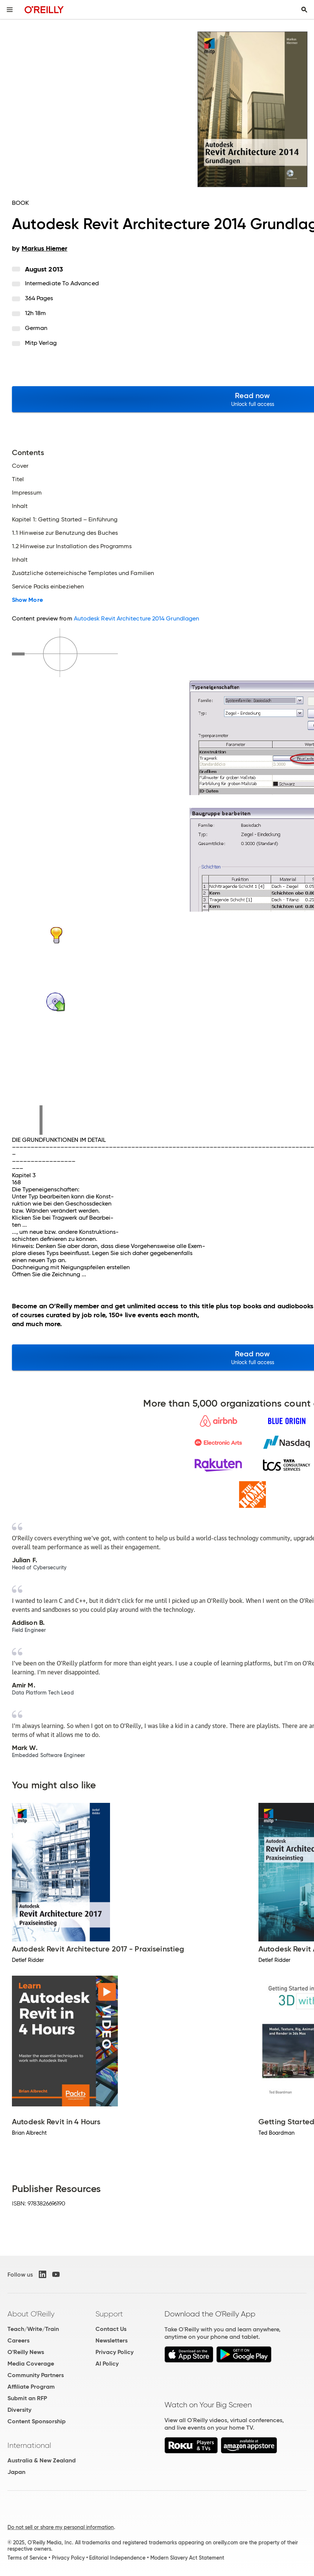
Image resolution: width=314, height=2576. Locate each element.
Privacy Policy (114, 2352)
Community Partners (35, 2375)
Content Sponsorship (36, 2421)
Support (109, 2313)
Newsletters (111, 2340)
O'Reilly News (25, 2352)
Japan (16, 2472)
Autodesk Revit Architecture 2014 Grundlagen (136, 618)
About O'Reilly (30, 2313)
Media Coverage (30, 2363)
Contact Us (110, 2329)
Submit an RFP (27, 2398)
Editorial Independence (117, 2557)
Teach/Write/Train (33, 2329)
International (29, 2445)
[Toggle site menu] (10, 10)
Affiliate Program (31, 2387)
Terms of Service (27, 2557)
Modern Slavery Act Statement (187, 2557)
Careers (18, 2340)
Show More (27, 600)
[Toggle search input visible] (304, 10)
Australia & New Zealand (41, 2460)
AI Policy (107, 2363)
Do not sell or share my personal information (60, 2527)
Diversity (19, 2410)
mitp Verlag (41, 342)
